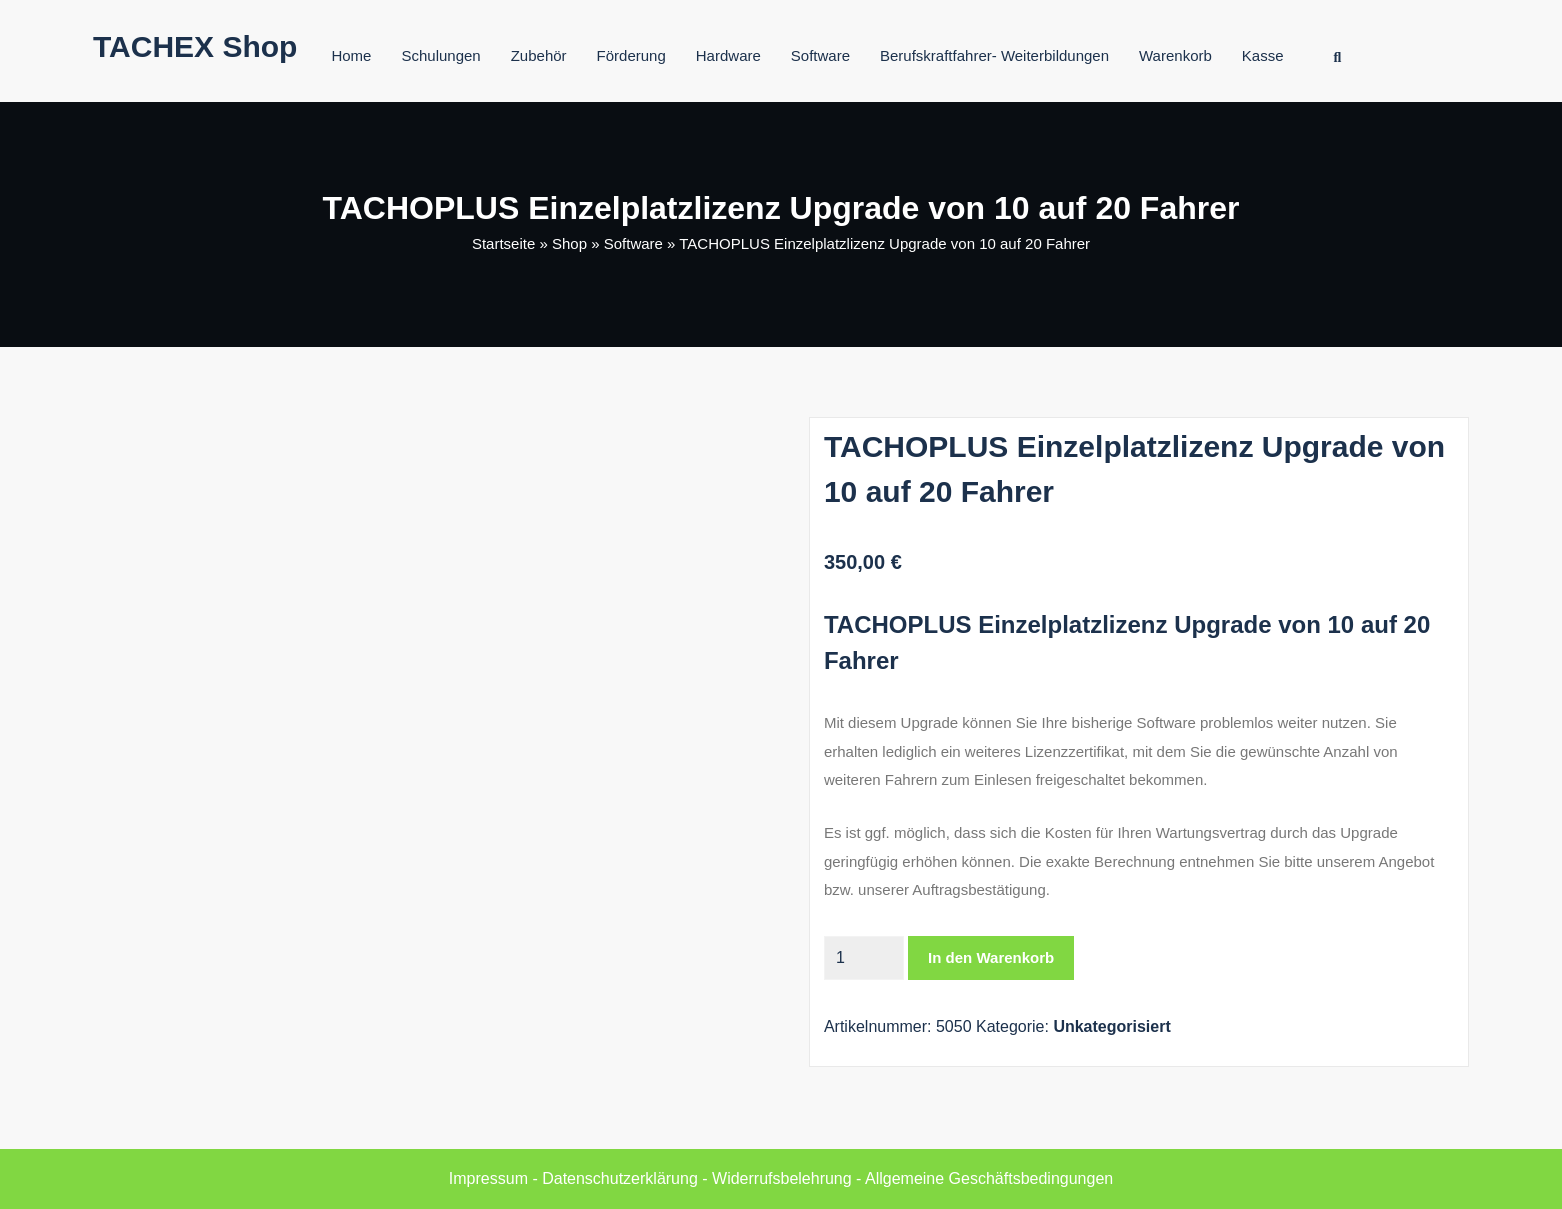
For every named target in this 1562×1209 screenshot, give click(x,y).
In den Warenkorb (991, 957)
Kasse (1263, 55)
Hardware (728, 55)
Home (351, 55)
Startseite (503, 243)
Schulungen (440, 55)
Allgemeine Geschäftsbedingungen (989, 1178)
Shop (569, 243)
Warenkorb (1175, 55)
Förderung (631, 55)
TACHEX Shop (195, 46)
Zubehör (539, 55)
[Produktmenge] (864, 958)
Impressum (488, 1178)
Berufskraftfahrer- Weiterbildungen (994, 55)
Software (820, 55)
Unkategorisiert (1111, 1026)
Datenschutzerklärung (620, 1178)
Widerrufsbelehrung (782, 1178)
